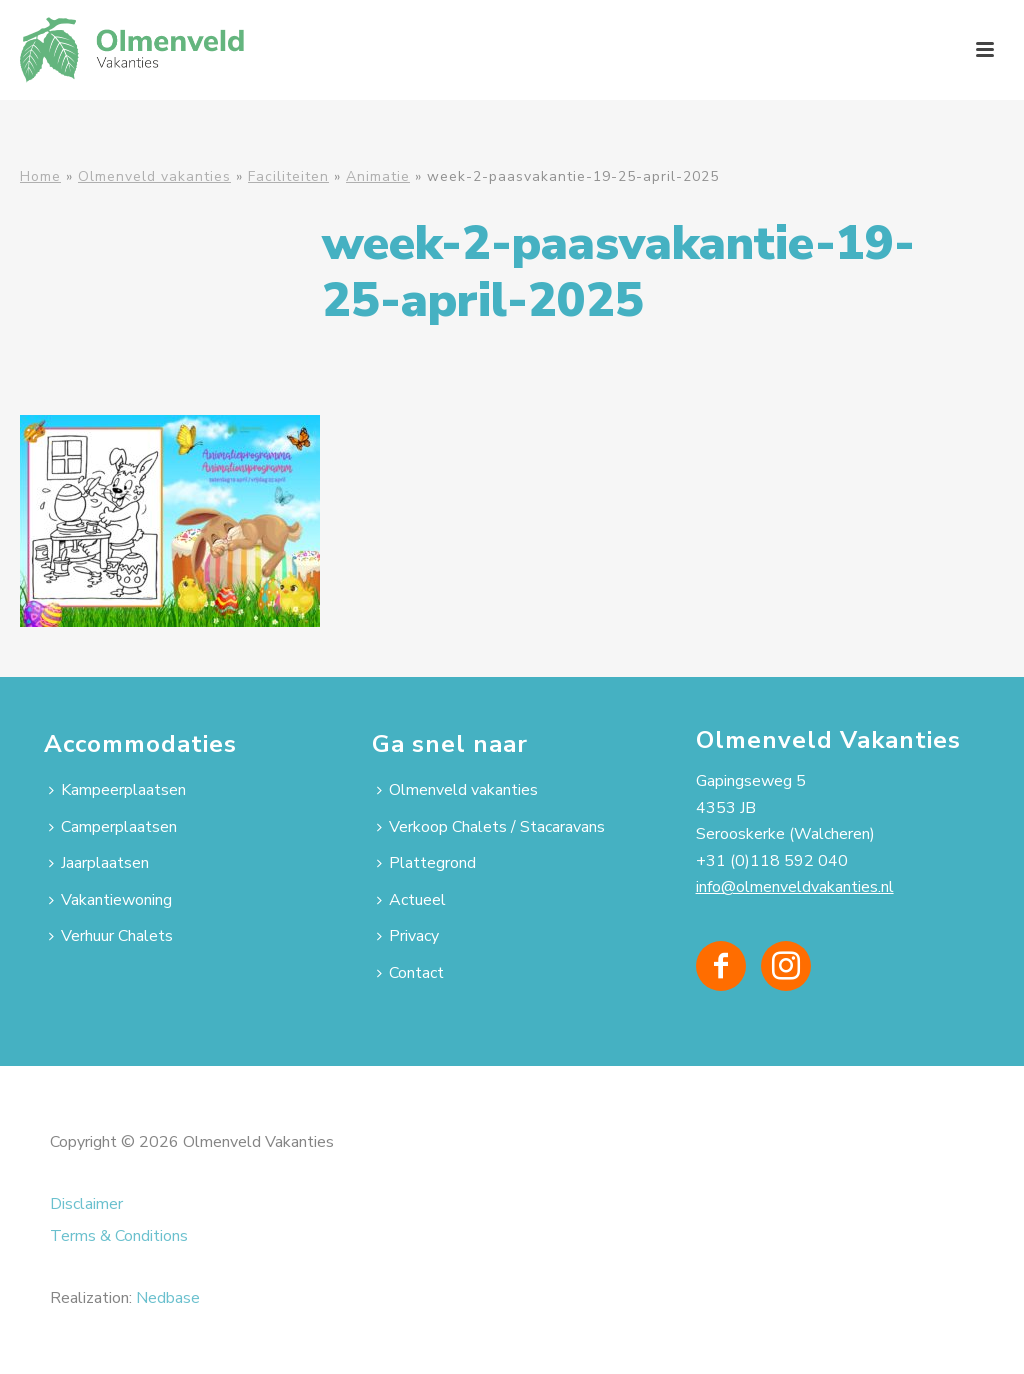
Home (40, 176)
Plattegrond (426, 863)
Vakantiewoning (110, 900)
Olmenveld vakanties (154, 176)
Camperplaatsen (113, 827)
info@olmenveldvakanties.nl (795, 887)
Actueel (411, 900)
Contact (410, 973)
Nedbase (168, 1298)
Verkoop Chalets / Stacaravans (491, 827)
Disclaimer (86, 1204)
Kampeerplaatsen (117, 790)
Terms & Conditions (119, 1236)
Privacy (408, 936)
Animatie (378, 176)
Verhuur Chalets (111, 936)
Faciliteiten (288, 176)
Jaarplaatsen (99, 863)
